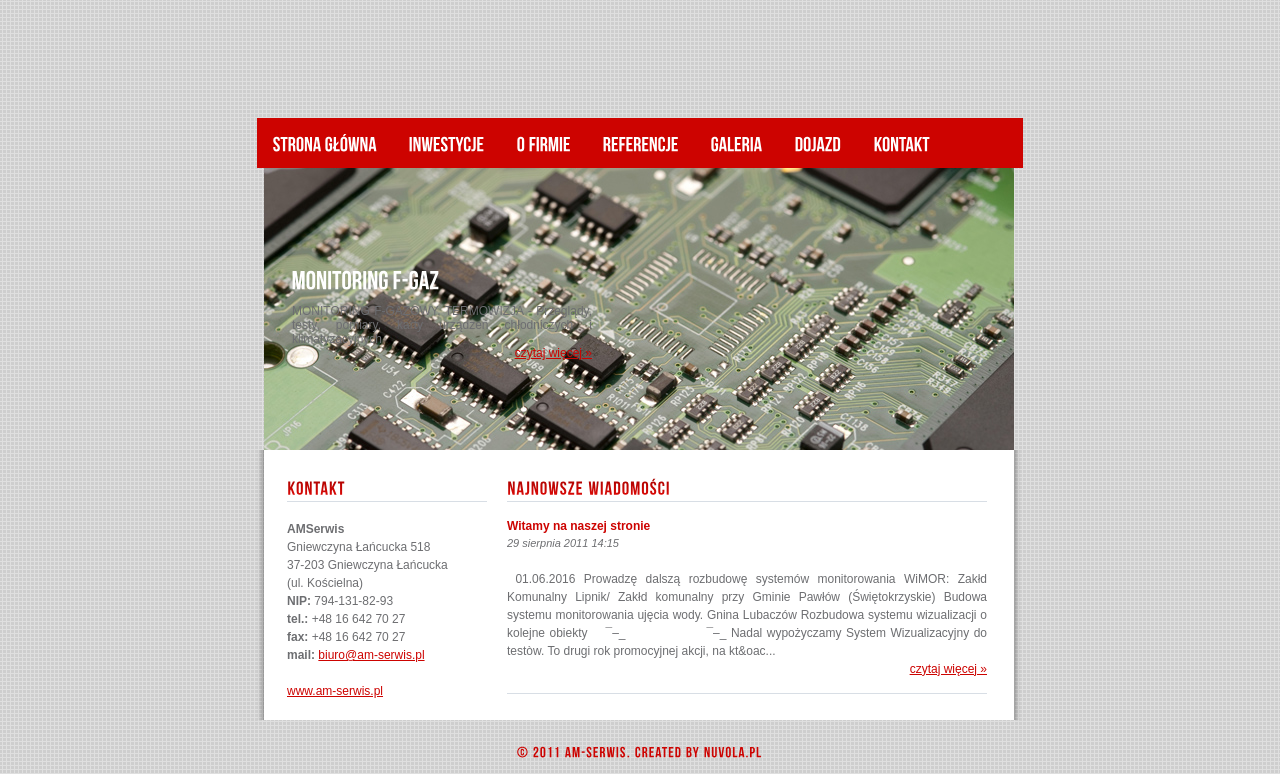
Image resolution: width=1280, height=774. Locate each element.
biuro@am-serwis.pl (371, 655)
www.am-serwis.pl (335, 691)
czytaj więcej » (553, 353)
